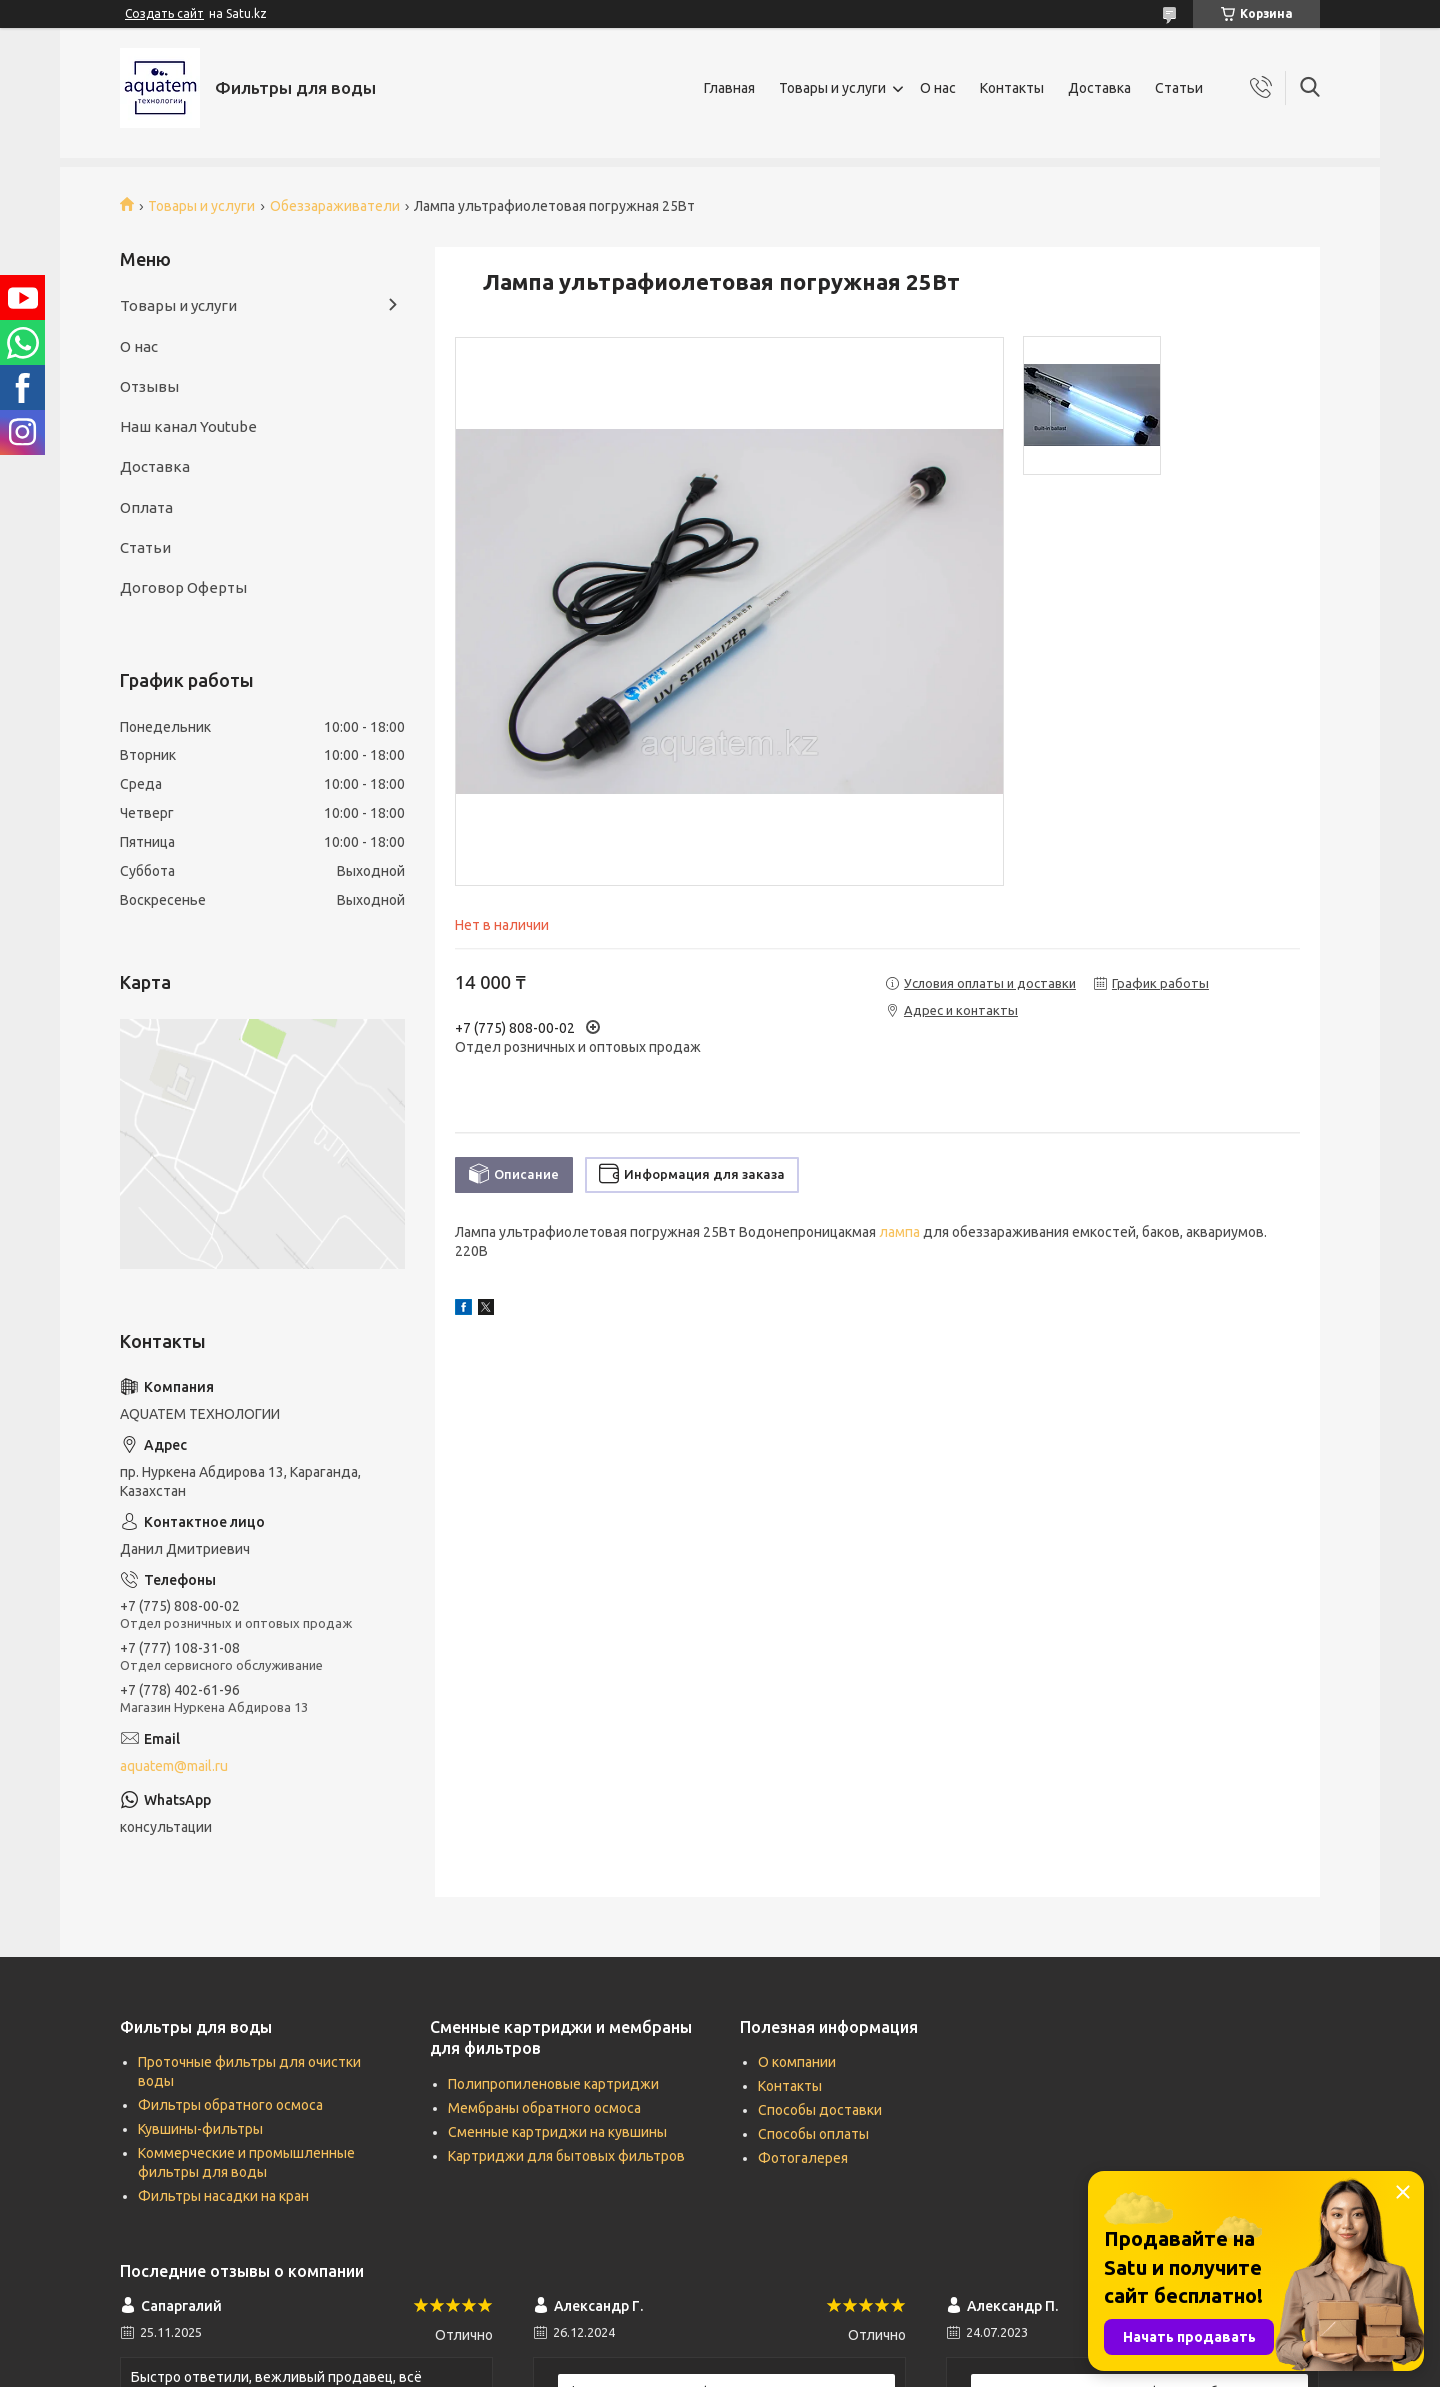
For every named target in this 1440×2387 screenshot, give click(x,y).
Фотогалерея (803, 2158)
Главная (729, 88)
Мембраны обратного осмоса (544, 2108)
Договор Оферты (183, 587)
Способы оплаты (813, 2134)
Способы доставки (820, 2110)
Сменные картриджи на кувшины (557, 2132)
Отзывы (149, 386)
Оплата (146, 507)
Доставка (1099, 88)
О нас (938, 88)
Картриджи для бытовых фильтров (566, 2156)
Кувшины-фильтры (200, 2129)
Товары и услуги (832, 88)
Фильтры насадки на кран (223, 2196)
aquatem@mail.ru (174, 1766)
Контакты (1012, 88)
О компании (797, 2062)
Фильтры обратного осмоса (230, 2105)
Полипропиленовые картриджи (553, 2084)
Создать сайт (164, 13)
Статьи (1179, 88)
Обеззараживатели (335, 206)
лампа (899, 1232)
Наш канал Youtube (188, 426)
